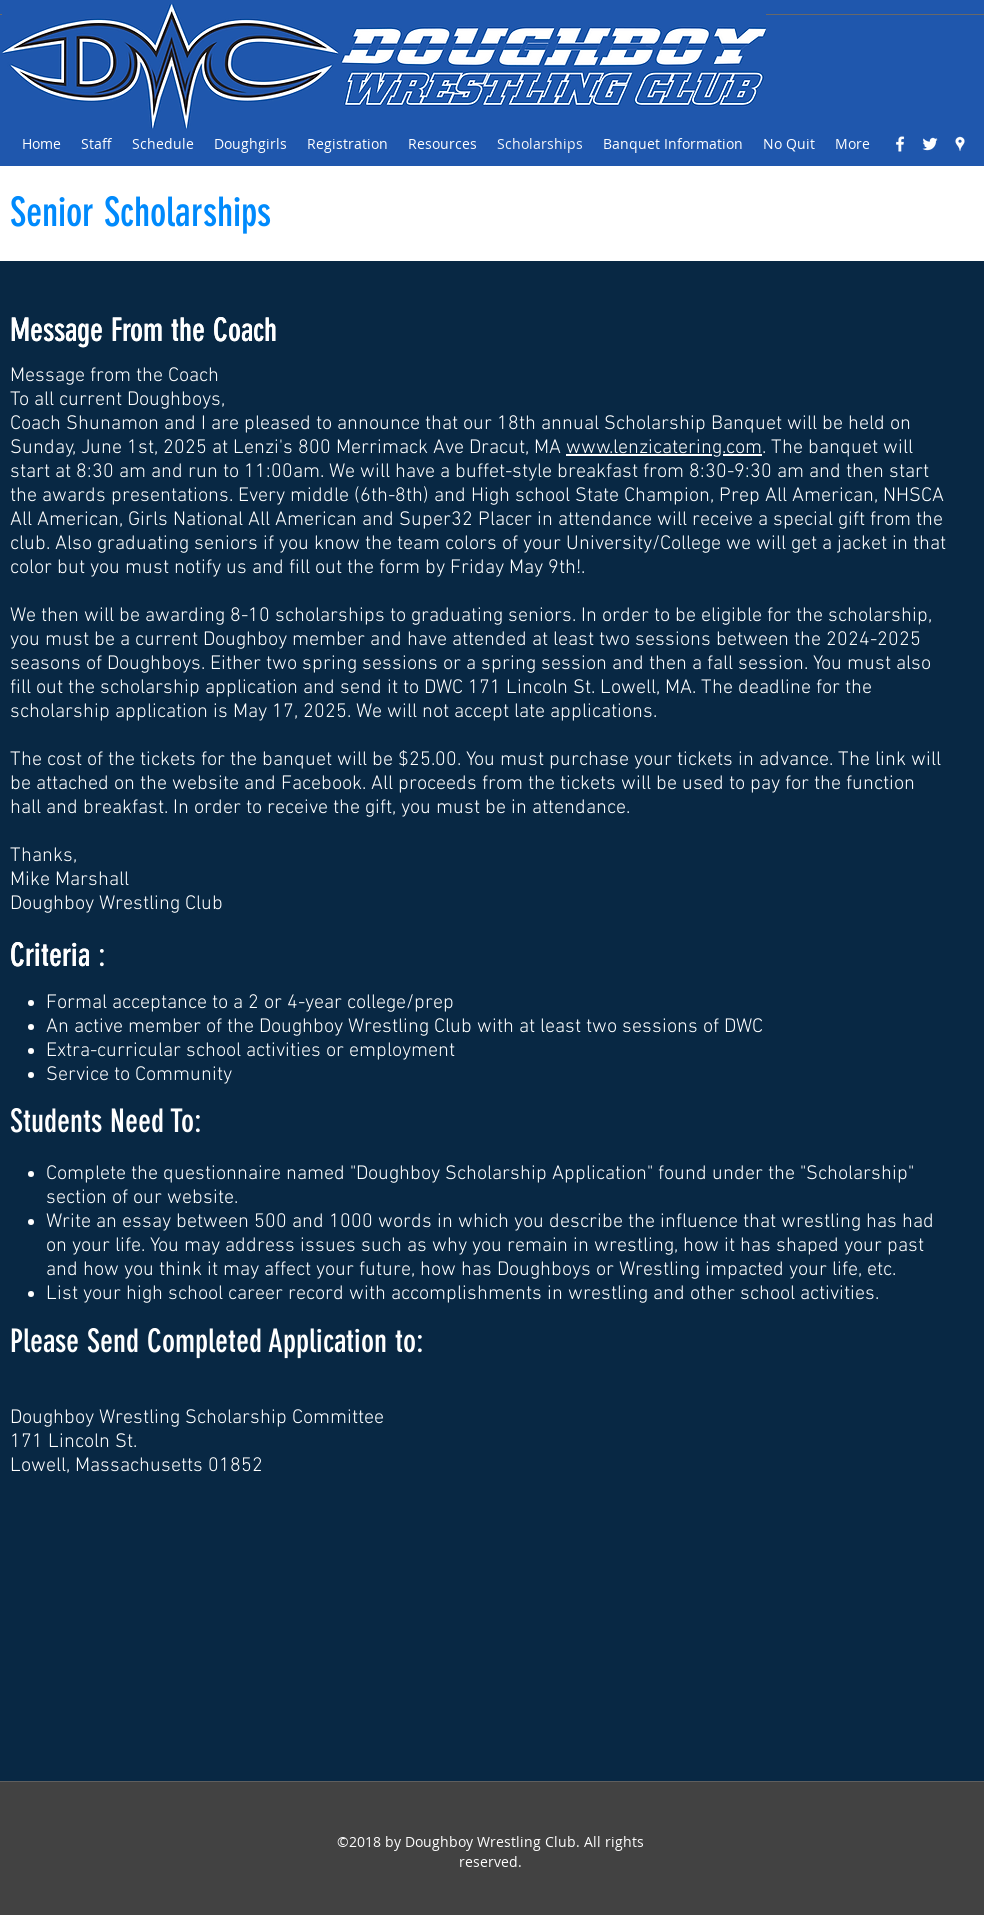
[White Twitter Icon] (930, 144)
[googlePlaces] (960, 144)
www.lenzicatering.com (664, 448)
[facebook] (900, 144)
